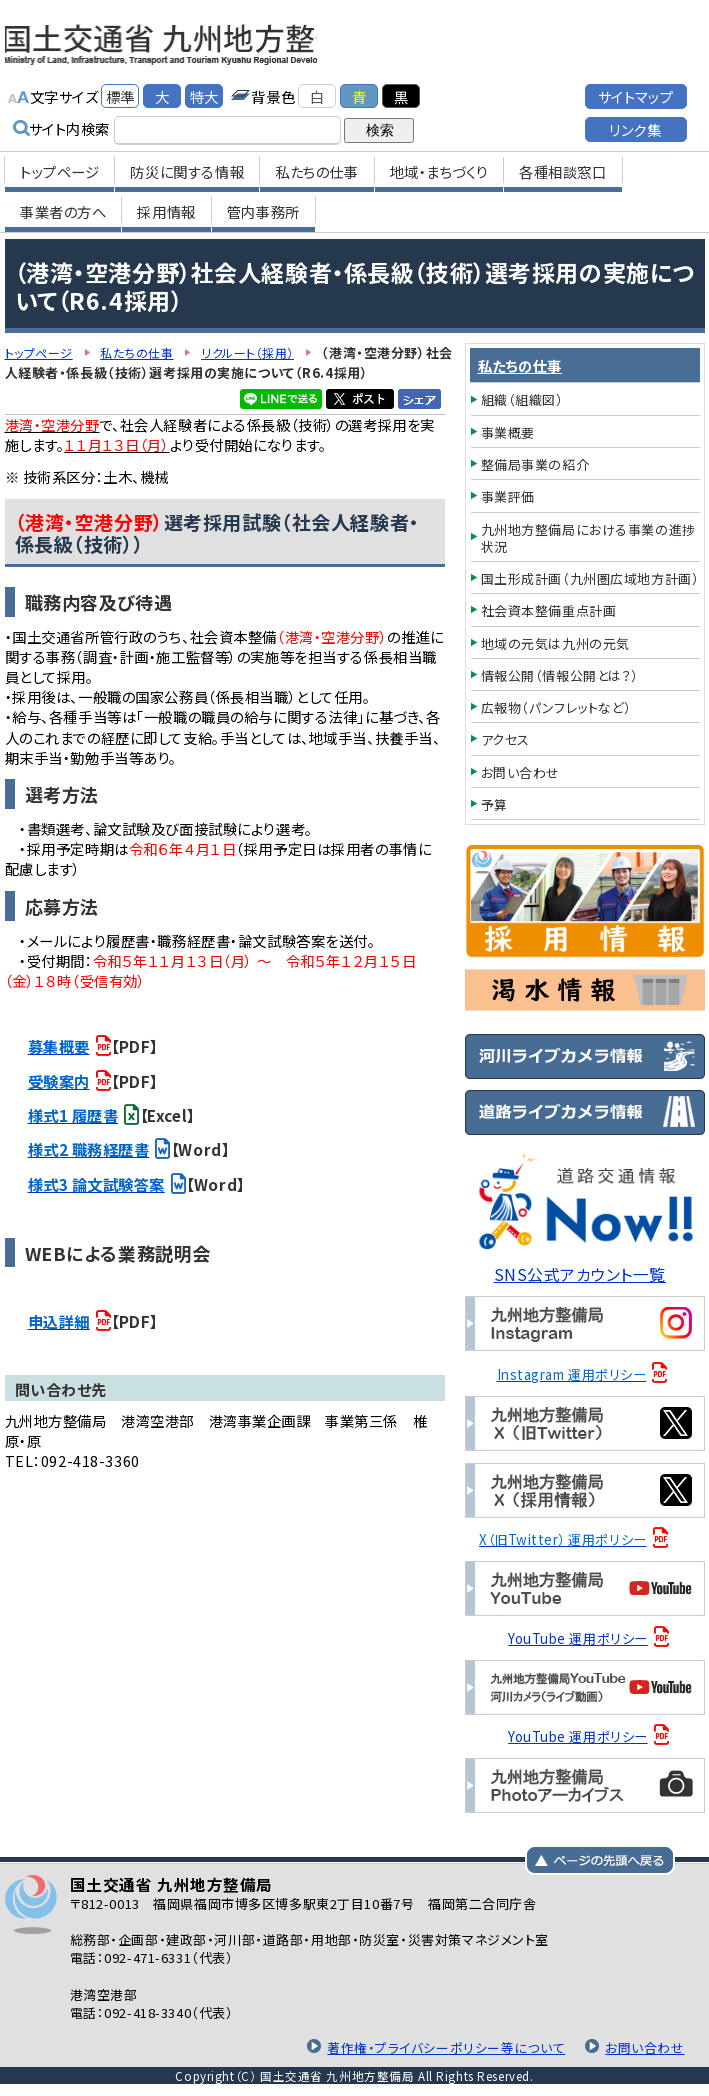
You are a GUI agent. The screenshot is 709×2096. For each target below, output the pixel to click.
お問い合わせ (642, 2047)
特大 (204, 87)
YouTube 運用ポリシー (581, 1638)
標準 (120, 87)
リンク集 (635, 120)
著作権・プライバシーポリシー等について (433, 2047)
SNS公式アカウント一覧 (585, 1273)
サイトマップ (635, 87)
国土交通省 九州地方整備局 (217, 40)
